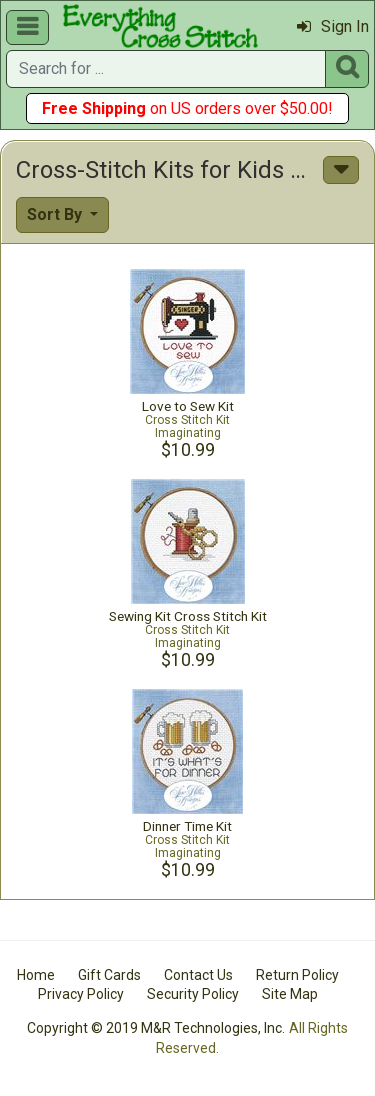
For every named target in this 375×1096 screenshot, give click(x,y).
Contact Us (198, 975)
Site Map (290, 994)
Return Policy (297, 975)
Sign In (333, 26)
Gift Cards (109, 975)
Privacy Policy (81, 994)
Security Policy (193, 994)
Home (36, 975)
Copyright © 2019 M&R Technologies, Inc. (156, 1028)
